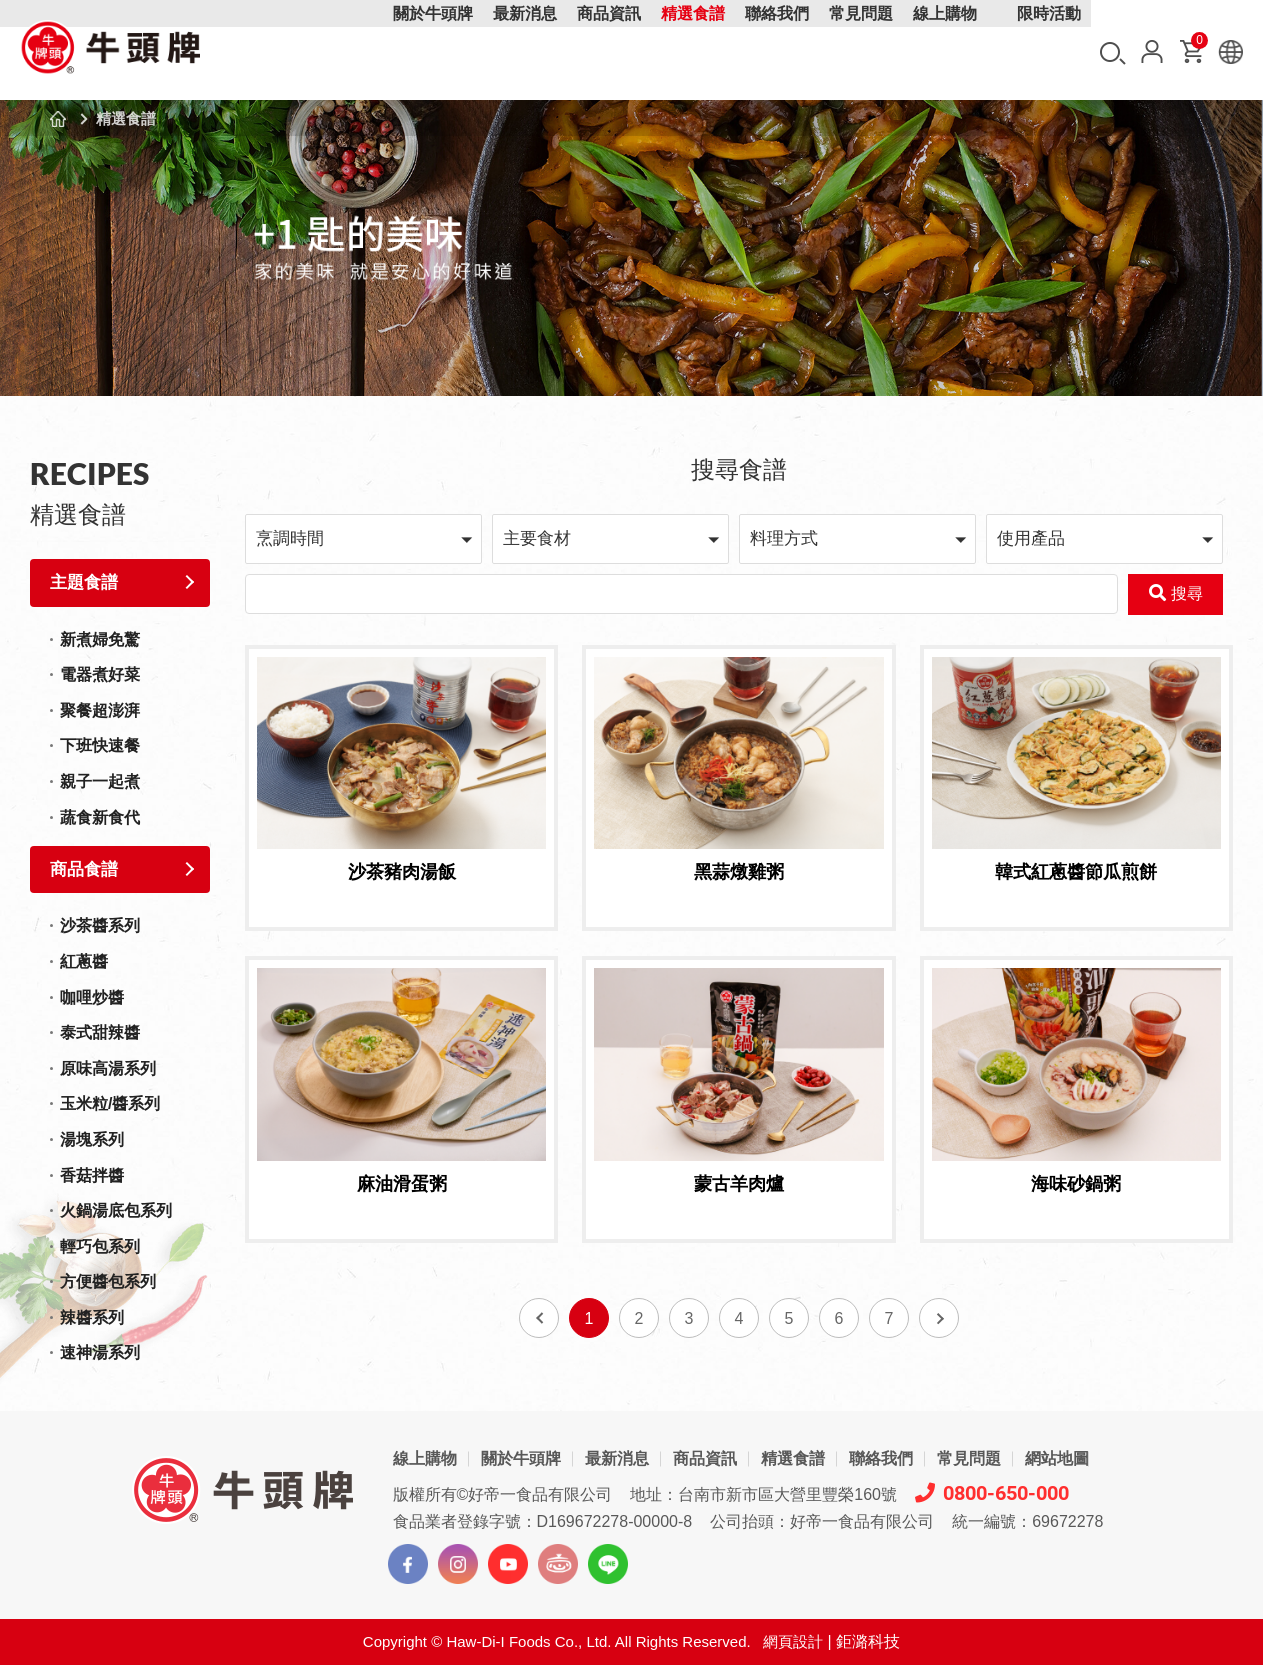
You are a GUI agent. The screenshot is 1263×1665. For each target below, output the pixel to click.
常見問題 (861, 52)
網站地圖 (1057, 1458)
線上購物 (945, 52)
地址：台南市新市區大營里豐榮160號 (763, 1494)
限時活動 (1049, 52)
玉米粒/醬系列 (110, 1103)
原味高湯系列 (108, 1068)
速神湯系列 (100, 1352)
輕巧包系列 (100, 1246)
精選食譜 (693, 52)
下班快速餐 (100, 745)
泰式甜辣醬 (100, 1032)
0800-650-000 (992, 1493)
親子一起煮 (100, 781)
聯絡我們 (777, 52)
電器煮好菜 (100, 674)
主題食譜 (84, 582)
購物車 (1198, 44)
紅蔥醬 (84, 961)
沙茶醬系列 (100, 925)
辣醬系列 (92, 1317)
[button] (363, 538)
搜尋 (1113, 53)
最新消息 (525, 52)
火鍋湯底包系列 (116, 1210)
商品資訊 (609, 52)
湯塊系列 (92, 1139)
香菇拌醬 (92, 1175)
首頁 (58, 119)
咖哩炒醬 (92, 997)
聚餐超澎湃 (100, 710)
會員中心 (1152, 51)
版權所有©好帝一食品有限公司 (503, 1494)
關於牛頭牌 (433, 52)
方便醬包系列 (108, 1281)
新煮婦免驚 (100, 639)
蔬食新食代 (100, 817)
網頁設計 (793, 1641)
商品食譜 (84, 869)
